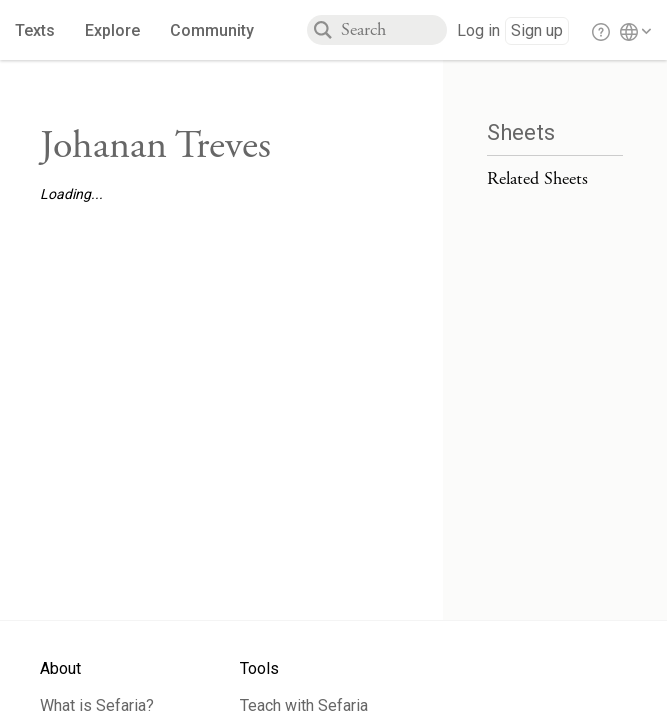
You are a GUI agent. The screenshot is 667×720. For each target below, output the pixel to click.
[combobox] (394, 30)
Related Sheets (537, 178)
